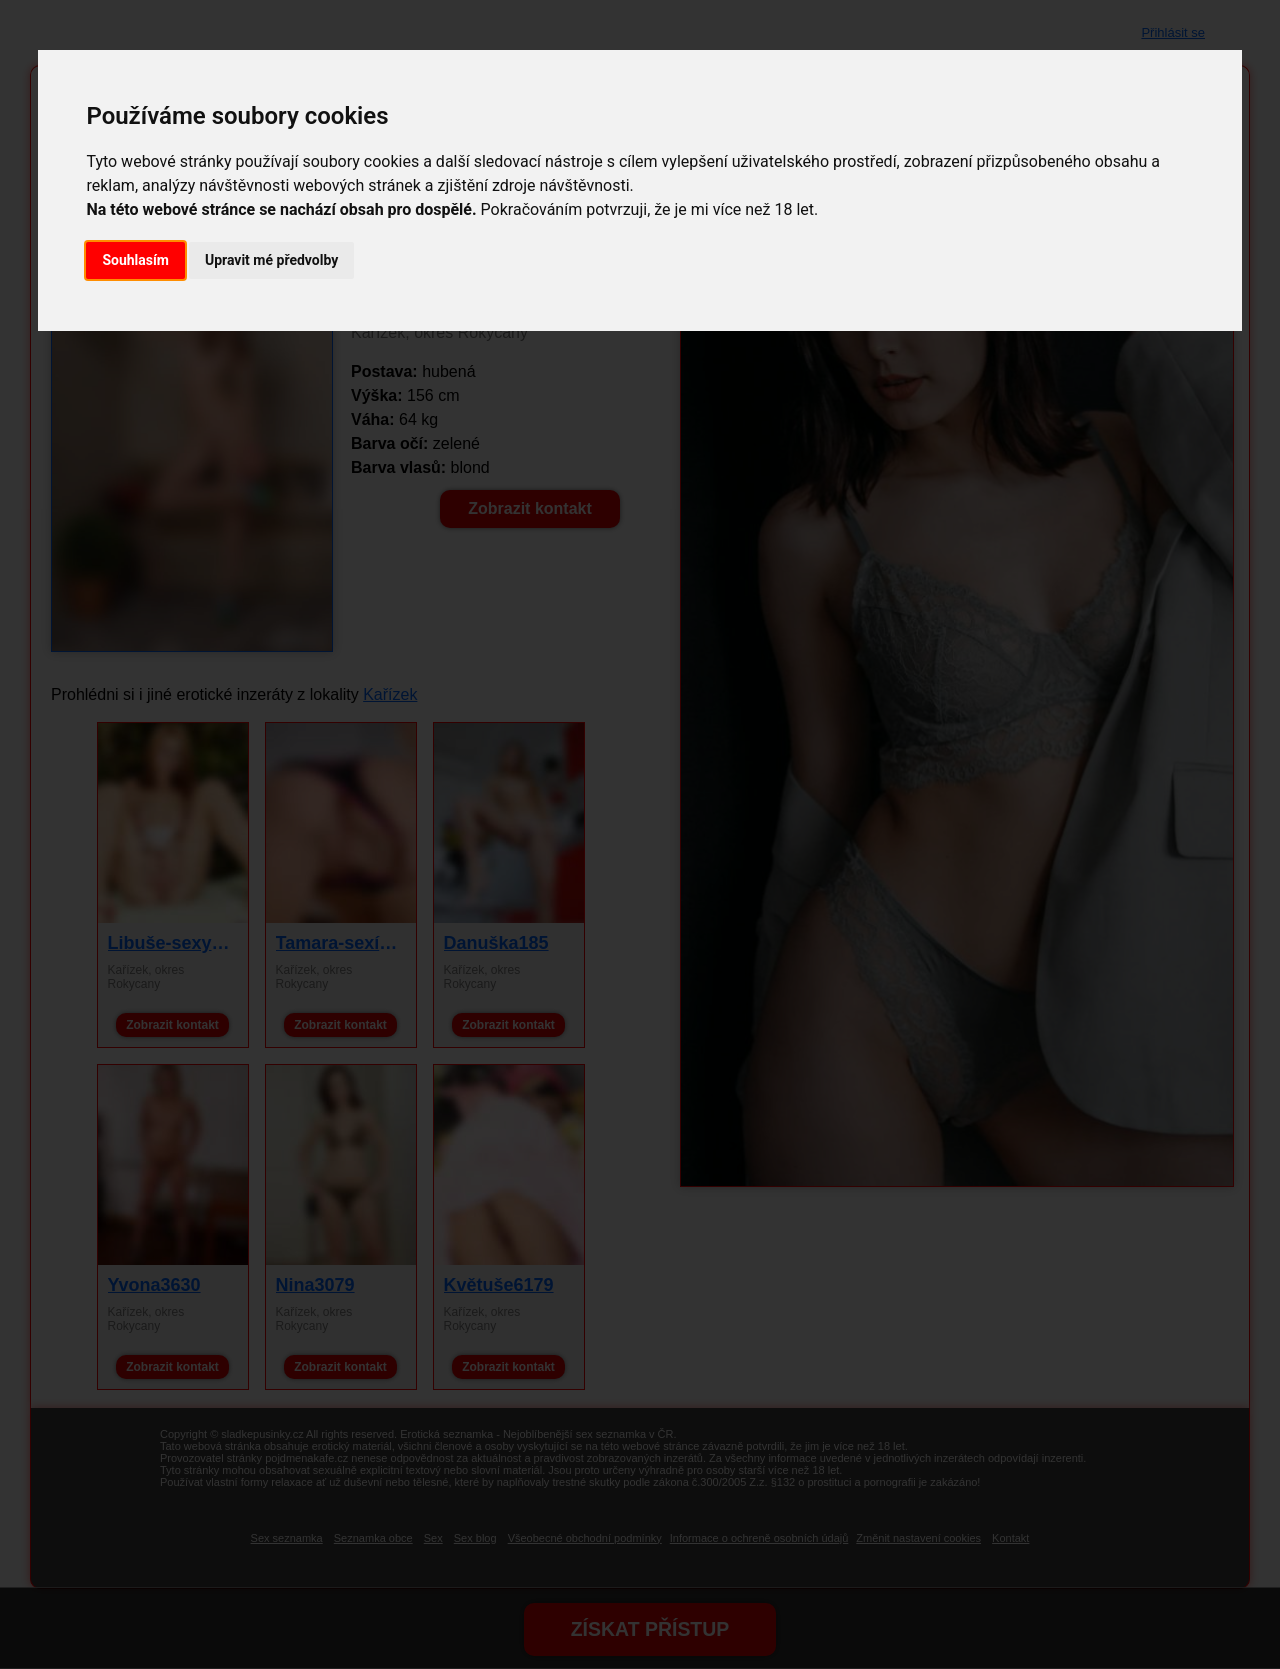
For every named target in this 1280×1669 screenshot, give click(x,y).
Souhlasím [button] (135, 260)
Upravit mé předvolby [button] (271, 260)
